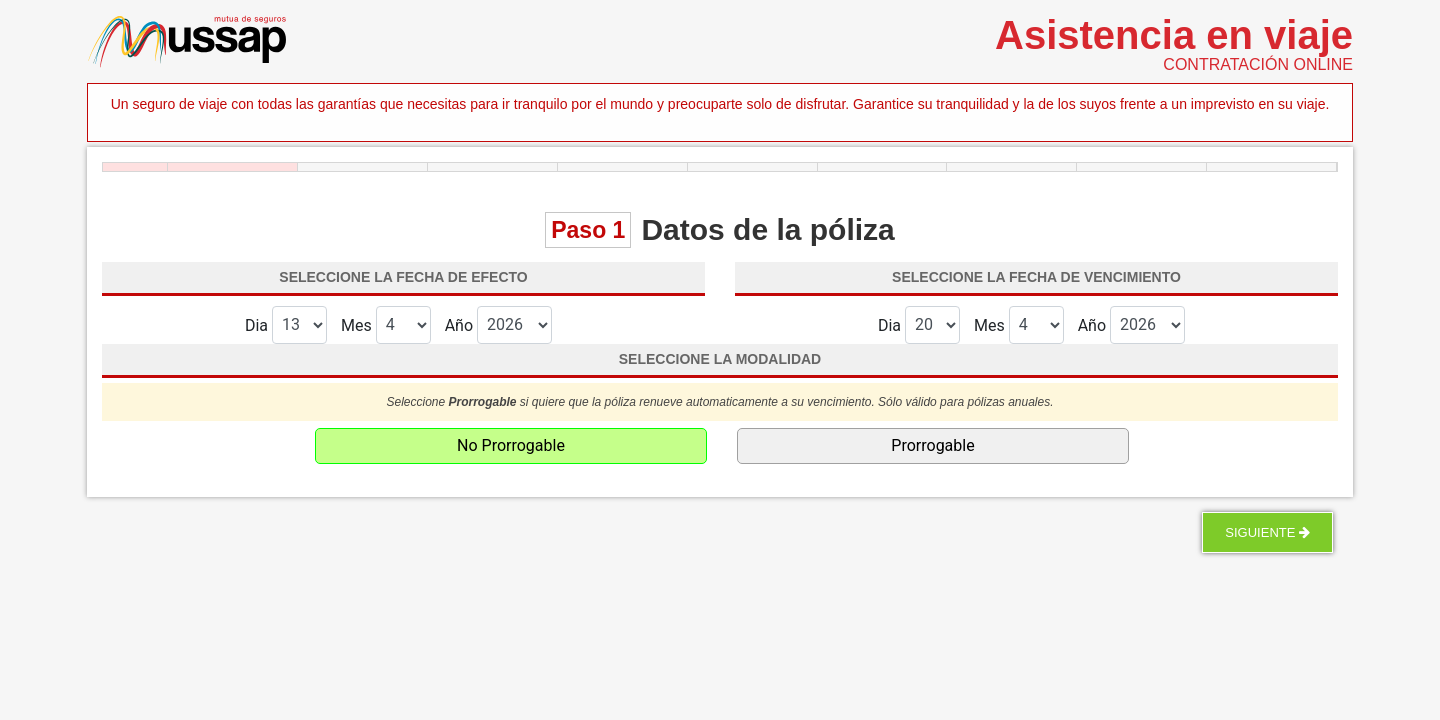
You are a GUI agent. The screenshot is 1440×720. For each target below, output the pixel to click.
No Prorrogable (511, 445)
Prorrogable (932, 445)
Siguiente (1267, 532)
